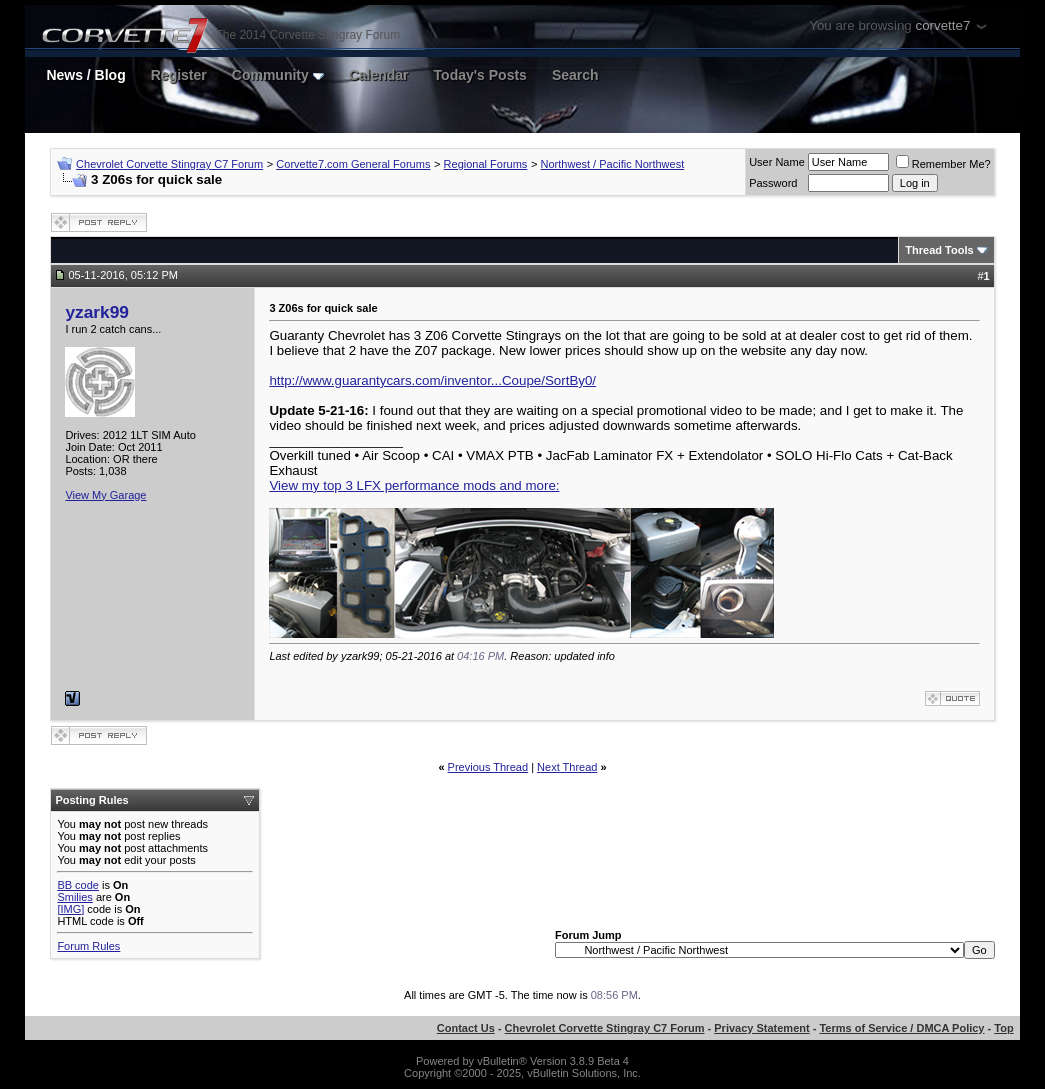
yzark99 (97, 312)
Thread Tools (939, 250)
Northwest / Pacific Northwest (613, 164)
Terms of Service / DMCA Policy (901, 1028)
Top (1003, 1028)
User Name (777, 162)
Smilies (74, 897)
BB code (78, 885)
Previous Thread (488, 767)
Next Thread (567, 767)
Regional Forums (486, 164)
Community (278, 75)
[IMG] (70, 909)
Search (575, 75)
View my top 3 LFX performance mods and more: (414, 485)
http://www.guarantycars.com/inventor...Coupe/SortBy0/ (432, 380)
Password (773, 183)
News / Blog (85, 75)
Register (179, 75)
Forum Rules (88, 946)
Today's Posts (480, 75)
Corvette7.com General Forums (353, 164)
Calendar (379, 75)
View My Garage (105, 495)
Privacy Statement (761, 1028)
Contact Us (466, 1028)
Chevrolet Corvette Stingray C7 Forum (169, 164)
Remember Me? (943, 164)
